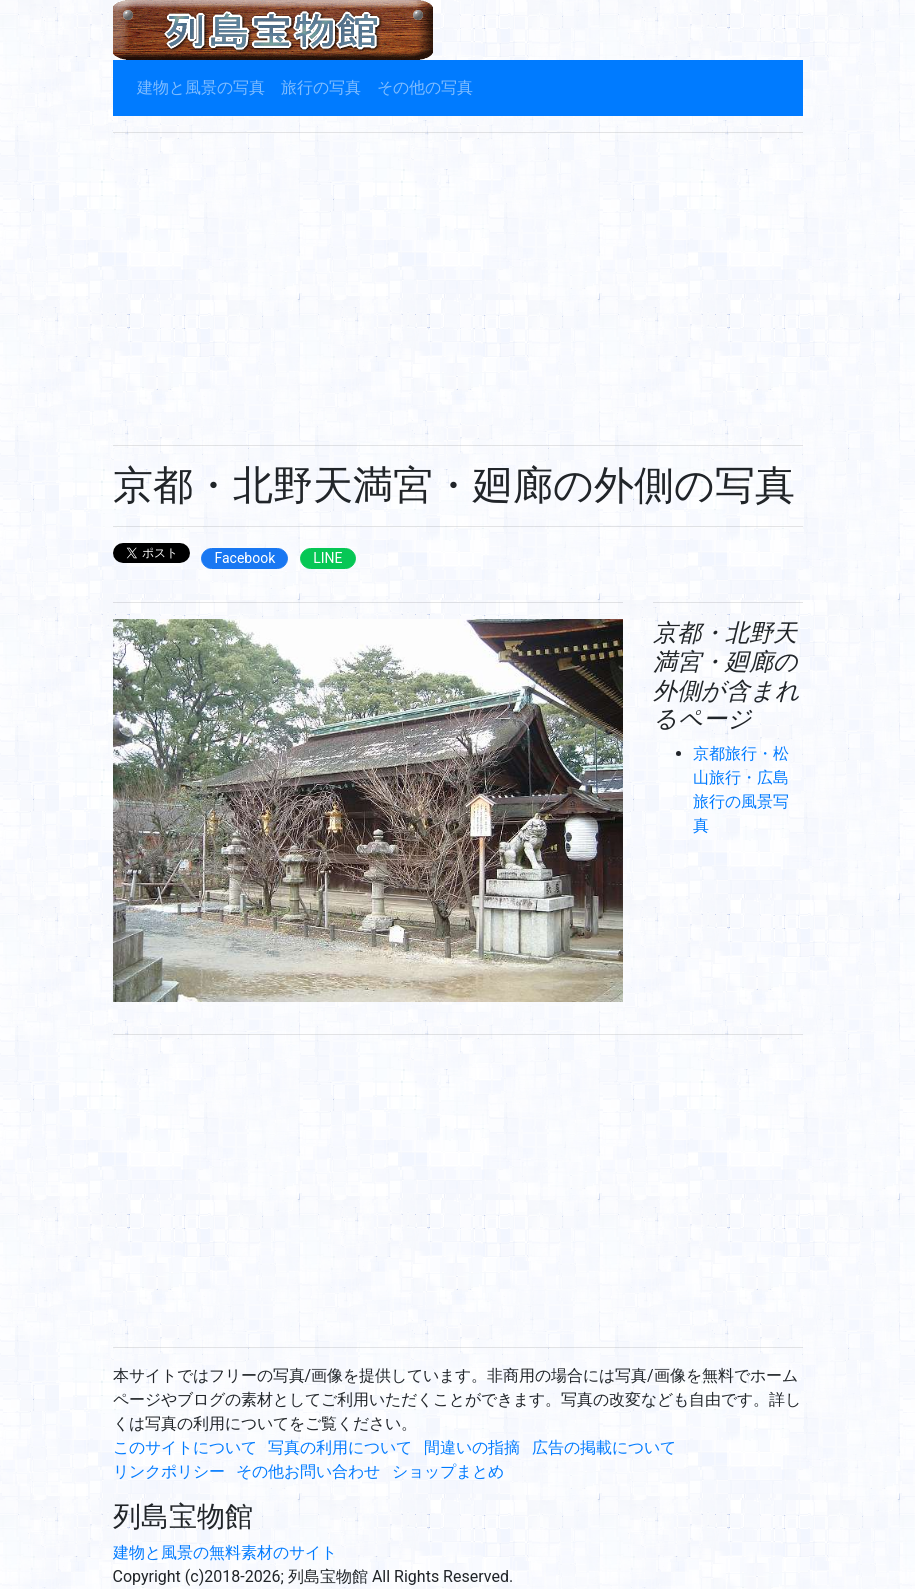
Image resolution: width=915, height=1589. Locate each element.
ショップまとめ (448, 1471)
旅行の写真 (321, 87)
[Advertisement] (458, 289)
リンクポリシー (169, 1471)
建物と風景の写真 (201, 87)
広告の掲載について (604, 1447)
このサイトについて (185, 1447)
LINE (327, 558)
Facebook (244, 558)
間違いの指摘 (472, 1447)
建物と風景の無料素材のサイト (225, 1552)
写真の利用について (340, 1447)
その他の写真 (425, 87)
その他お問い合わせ (308, 1471)
